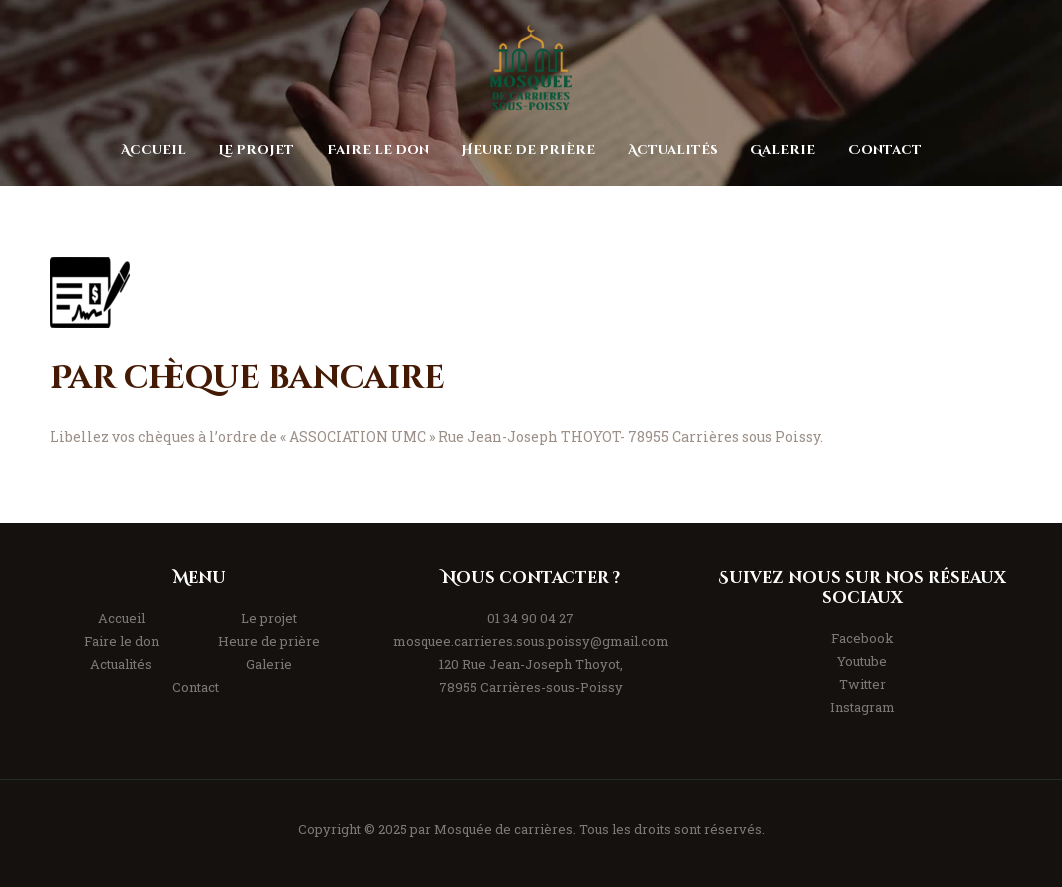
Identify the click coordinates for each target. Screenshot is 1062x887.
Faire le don (121, 641)
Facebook (862, 638)
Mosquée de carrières (503, 829)
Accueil (121, 618)
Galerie (269, 664)
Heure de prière (269, 641)
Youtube (862, 661)
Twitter (862, 684)
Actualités (121, 664)
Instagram (862, 707)
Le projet (269, 618)
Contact (195, 687)
